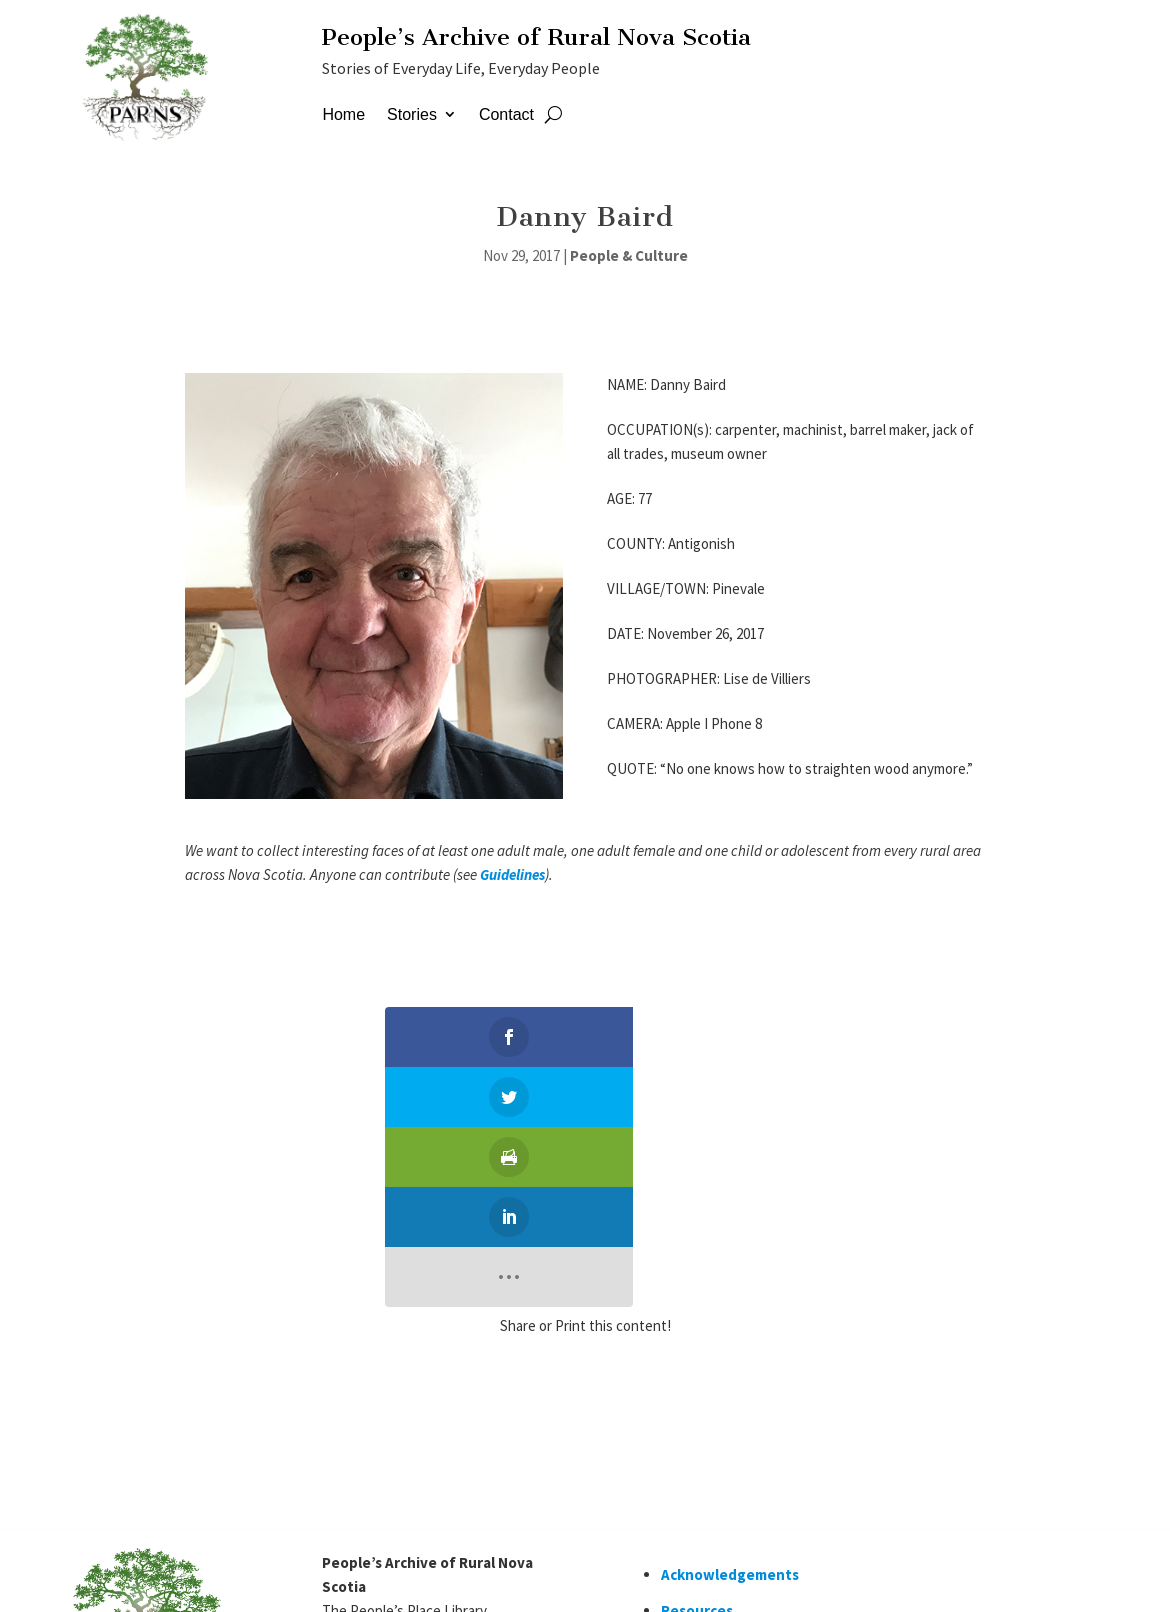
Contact (506, 114)
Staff (389, 1577)
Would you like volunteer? (751, 1467)
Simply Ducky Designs (285, 1577)
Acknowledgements (730, 1334)
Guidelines (512, 874)
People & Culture (629, 255)
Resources (697, 1370)
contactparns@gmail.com (410, 1463)
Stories (412, 114)
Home (343, 114)
